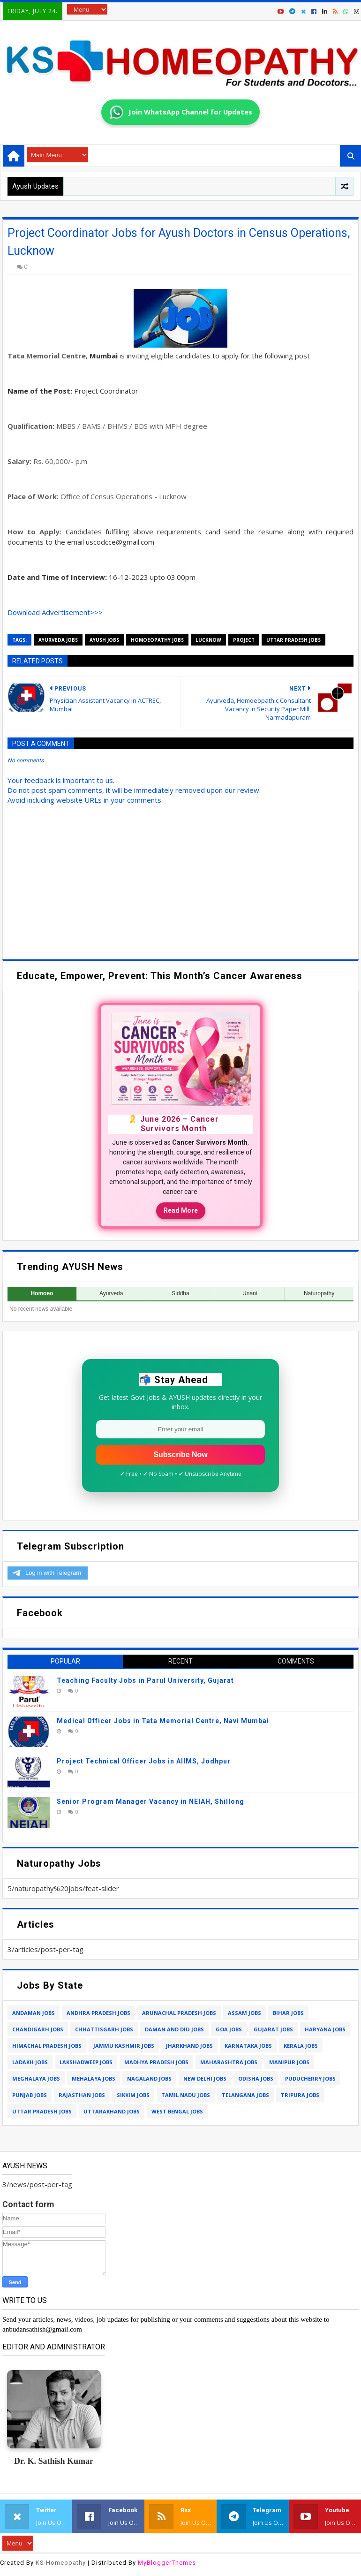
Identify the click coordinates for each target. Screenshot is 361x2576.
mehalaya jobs (93, 2078)
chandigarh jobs (37, 2029)
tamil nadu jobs (185, 2094)
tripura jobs (300, 2094)
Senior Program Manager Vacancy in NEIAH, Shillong (150, 1801)
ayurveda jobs (58, 640)
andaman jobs (33, 2012)
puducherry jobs (310, 2078)
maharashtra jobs (228, 2062)
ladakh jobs (30, 2062)
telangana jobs (245, 2094)
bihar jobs (288, 2012)
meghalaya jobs (36, 2078)
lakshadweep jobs (86, 2062)
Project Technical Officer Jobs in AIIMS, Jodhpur (144, 1761)
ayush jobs (104, 640)
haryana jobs (325, 2029)
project (244, 640)
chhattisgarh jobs (104, 2029)
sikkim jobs (133, 2094)
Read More (181, 1210)
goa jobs (229, 2029)
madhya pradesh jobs (156, 2062)
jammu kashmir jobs (123, 2045)
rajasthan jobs (82, 2094)
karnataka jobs (248, 2045)
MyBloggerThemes (167, 2562)
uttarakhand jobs (111, 2111)
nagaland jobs (149, 2078)
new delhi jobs (204, 2078)
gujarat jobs (273, 2029)
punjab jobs (29, 2094)
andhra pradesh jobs (98, 2012)
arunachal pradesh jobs (179, 2012)
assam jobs (244, 2012)
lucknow (208, 640)
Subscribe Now (180, 1455)
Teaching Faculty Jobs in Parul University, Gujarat (145, 1680)
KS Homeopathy (61, 2562)
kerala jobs (301, 2045)
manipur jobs (289, 2062)
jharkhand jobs (189, 2045)
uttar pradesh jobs (293, 640)
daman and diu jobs (174, 2029)
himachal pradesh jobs (47, 2045)
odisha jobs (255, 2078)
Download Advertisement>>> (55, 612)
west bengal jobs (177, 2111)
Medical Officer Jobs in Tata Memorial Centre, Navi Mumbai (163, 1721)
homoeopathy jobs (157, 640)
